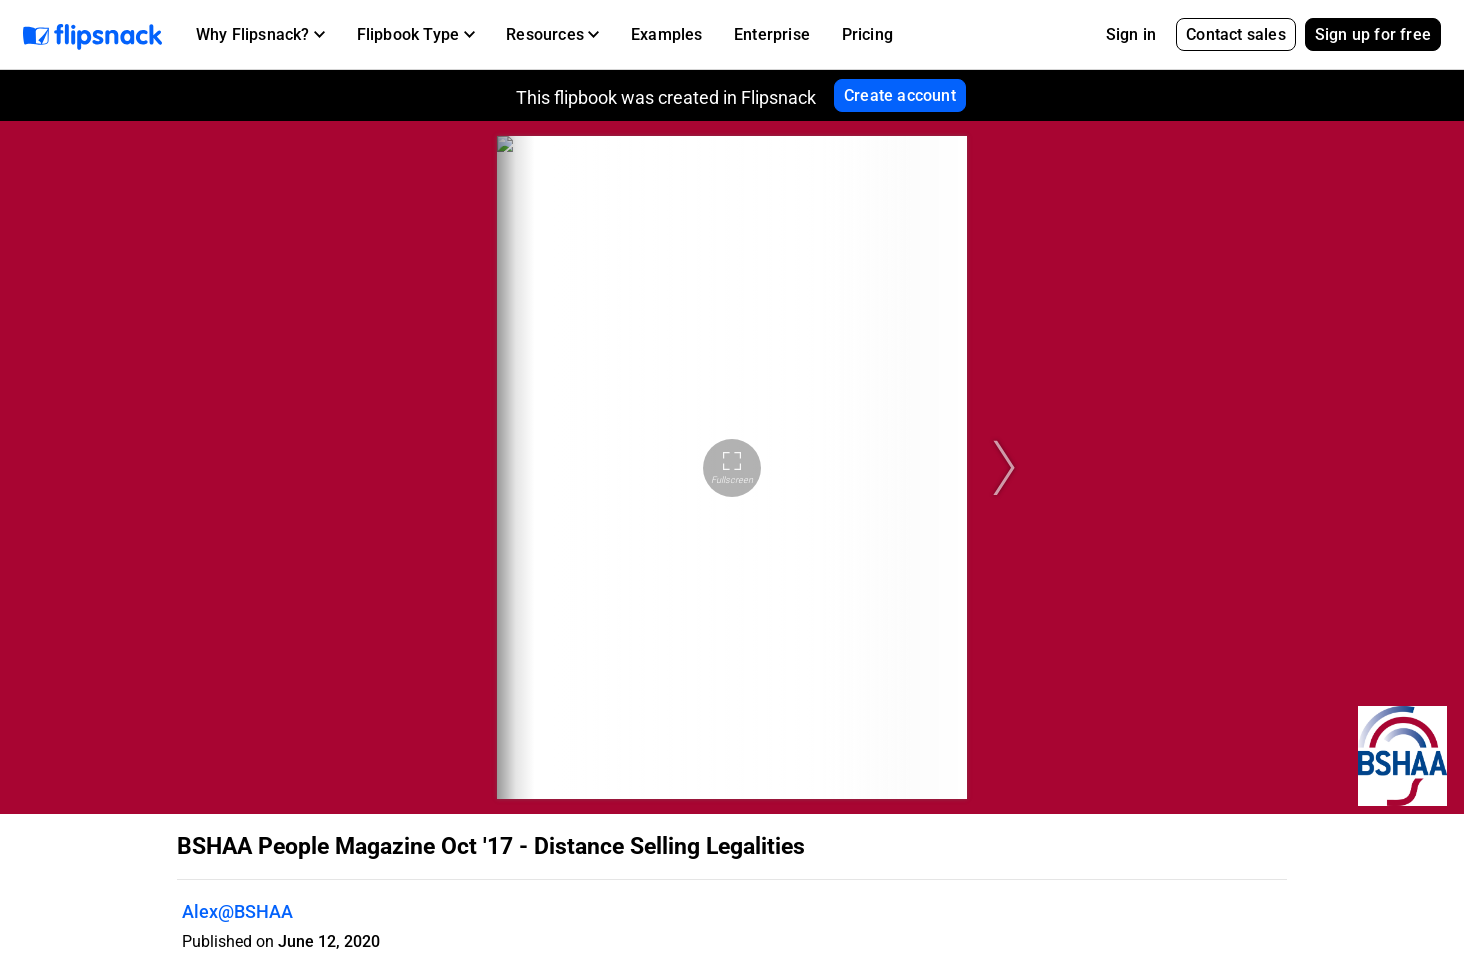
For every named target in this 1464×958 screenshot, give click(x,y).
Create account (900, 95)
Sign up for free (1373, 34)
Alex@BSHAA (237, 911)
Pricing (867, 34)
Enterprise (772, 34)
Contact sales (1236, 34)
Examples (667, 34)
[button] (260, 35)
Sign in (1131, 34)
